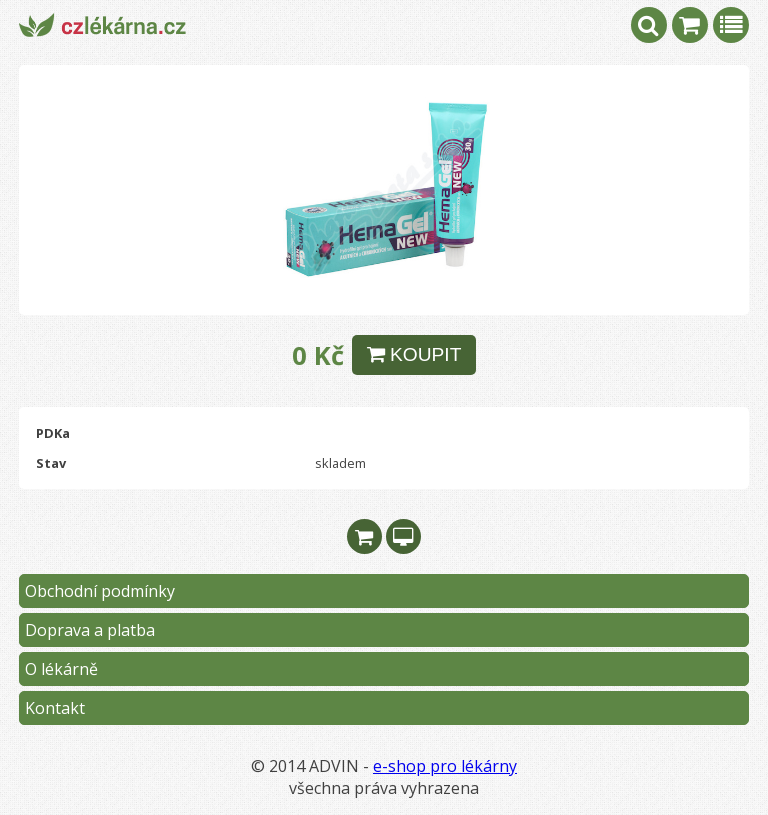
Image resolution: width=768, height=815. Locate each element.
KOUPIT (414, 354)
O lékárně (61, 669)
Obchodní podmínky (100, 591)
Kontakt (55, 708)
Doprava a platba (90, 630)
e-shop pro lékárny (445, 766)
